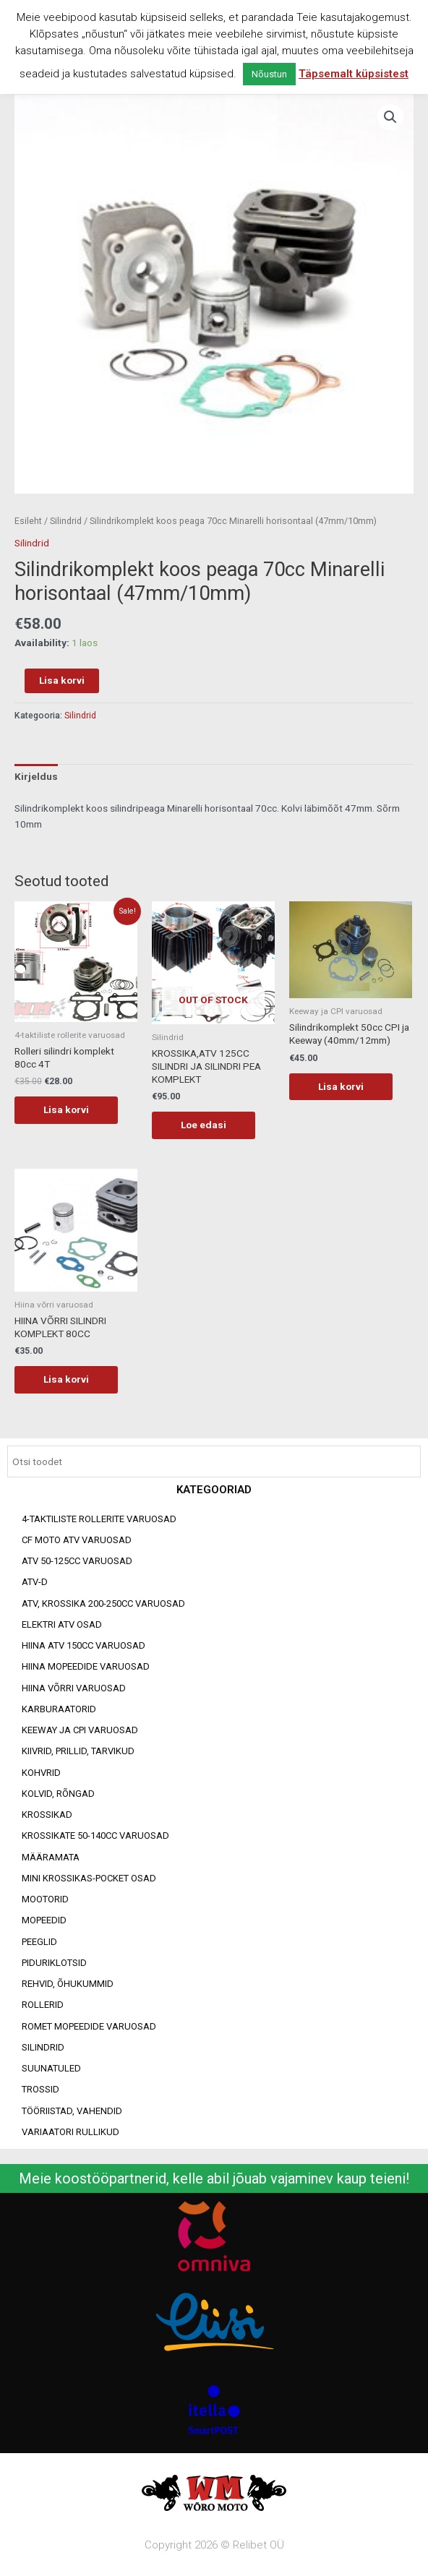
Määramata (51, 1857)
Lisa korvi (62, 680)
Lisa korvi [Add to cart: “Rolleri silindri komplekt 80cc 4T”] (66, 1109)
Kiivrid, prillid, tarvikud (78, 1751)
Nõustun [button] (269, 74)
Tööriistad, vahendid (72, 2110)
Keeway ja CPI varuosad (80, 1730)
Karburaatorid (59, 1709)
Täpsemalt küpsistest (353, 73)
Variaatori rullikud (70, 2131)
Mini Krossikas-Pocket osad (89, 1878)
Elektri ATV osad (62, 1624)
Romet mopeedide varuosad (89, 2026)
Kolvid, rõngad (58, 1793)
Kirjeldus (36, 776)
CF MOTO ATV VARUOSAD (77, 1539)
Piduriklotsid (54, 1962)
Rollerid (43, 2004)
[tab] (36, 777)
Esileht (28, 520)
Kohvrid (41, 1772)
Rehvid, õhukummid (68, 1983)
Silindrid (43, 2047)
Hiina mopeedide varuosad (86, 1666)
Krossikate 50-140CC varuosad (95, 1835)
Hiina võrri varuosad (74, 1688)
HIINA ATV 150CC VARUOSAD (83, 1645)
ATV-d (35, 1581)
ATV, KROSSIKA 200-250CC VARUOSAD (103, 1603)
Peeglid (39, 1941)
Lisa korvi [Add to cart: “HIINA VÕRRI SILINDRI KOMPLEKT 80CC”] (66, 1379)
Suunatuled (51, 2068)
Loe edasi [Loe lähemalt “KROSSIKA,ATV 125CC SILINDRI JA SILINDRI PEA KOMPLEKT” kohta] (203, 1124)
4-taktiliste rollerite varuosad (99, 1519)
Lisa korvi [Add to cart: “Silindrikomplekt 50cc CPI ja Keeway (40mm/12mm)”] (341, 1086)
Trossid (40, 2089)
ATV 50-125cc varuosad (77, 1560)
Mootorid (45, 1899)
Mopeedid (44, 1920)
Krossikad (47, 1814)
